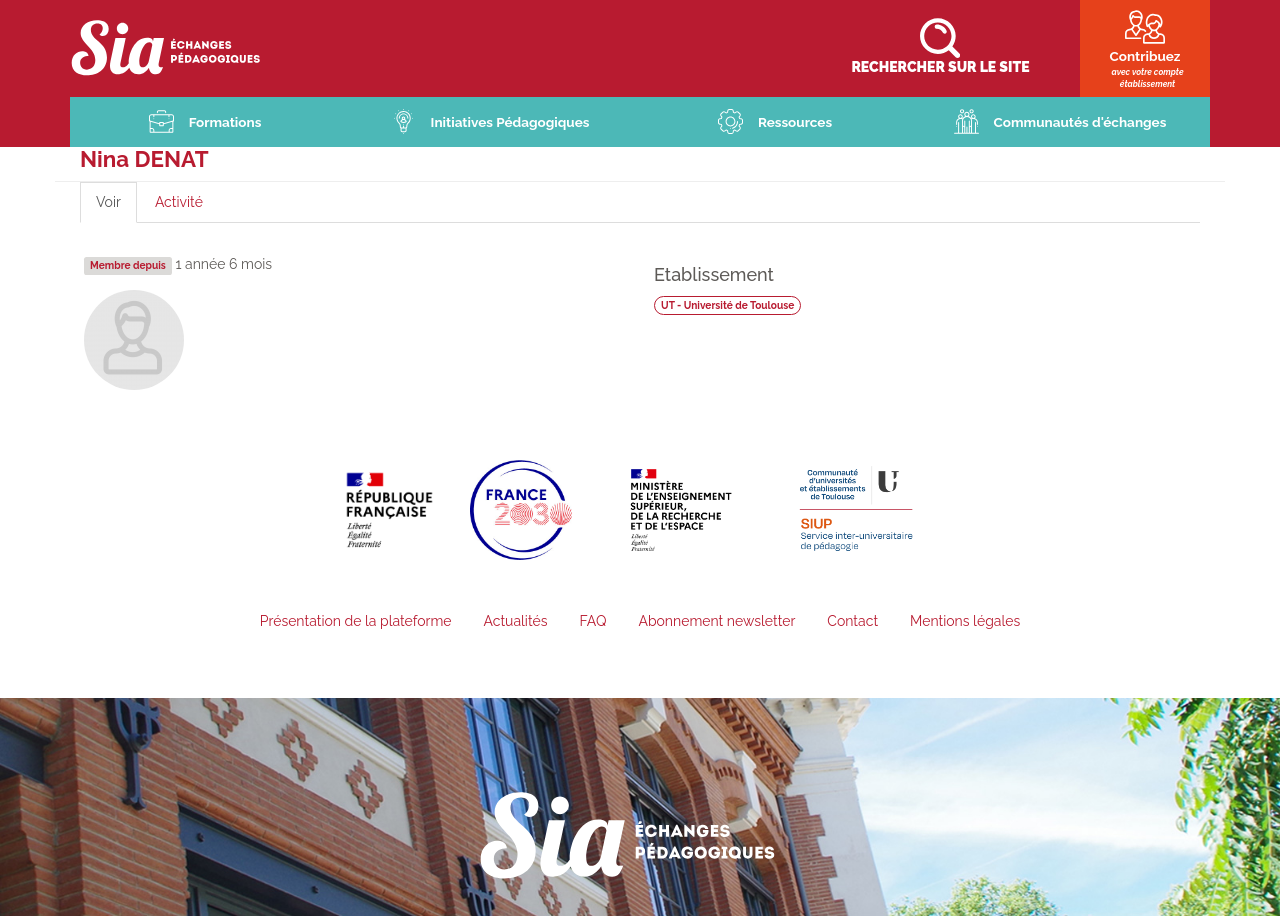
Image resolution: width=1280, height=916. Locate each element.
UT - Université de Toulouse (730, 306)
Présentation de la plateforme (356, 623)
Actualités (515, 623)
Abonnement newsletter (716, 623)
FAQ (592, 623)
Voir (116, 209)
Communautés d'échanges (1080, 123)
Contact (852, 623)
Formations (224, 123)
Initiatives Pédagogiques (510, 123)
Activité (179, 203)
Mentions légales (965, 623)
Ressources (795, 123)
